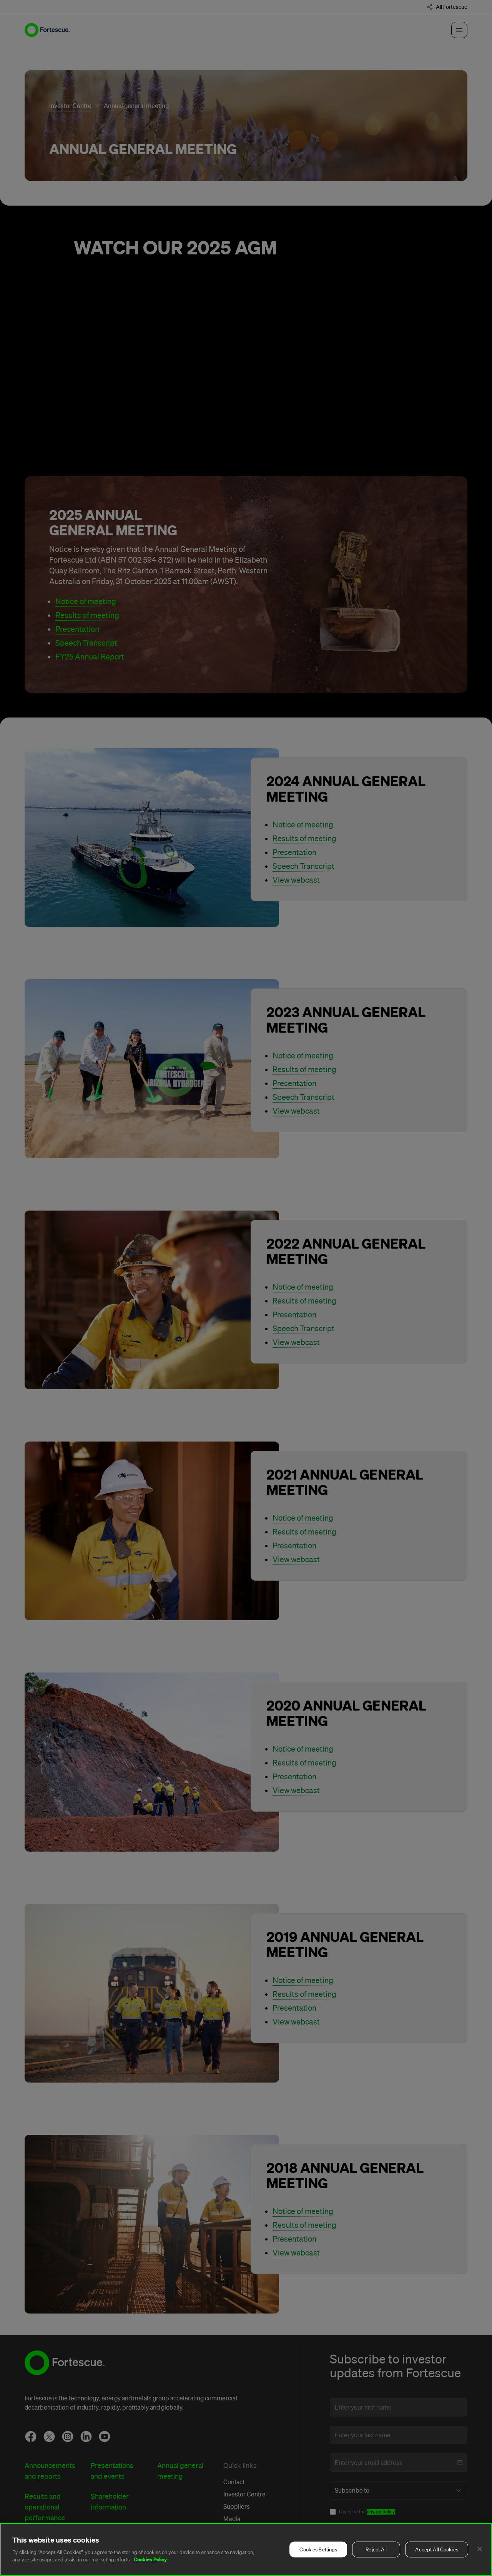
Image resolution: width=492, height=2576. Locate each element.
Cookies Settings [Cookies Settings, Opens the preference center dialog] (318, 2550)
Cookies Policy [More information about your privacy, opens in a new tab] (150, 2559)
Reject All (376, 2550)
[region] (246, 2549)
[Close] (479, 2549)
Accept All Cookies (436, 2550)
